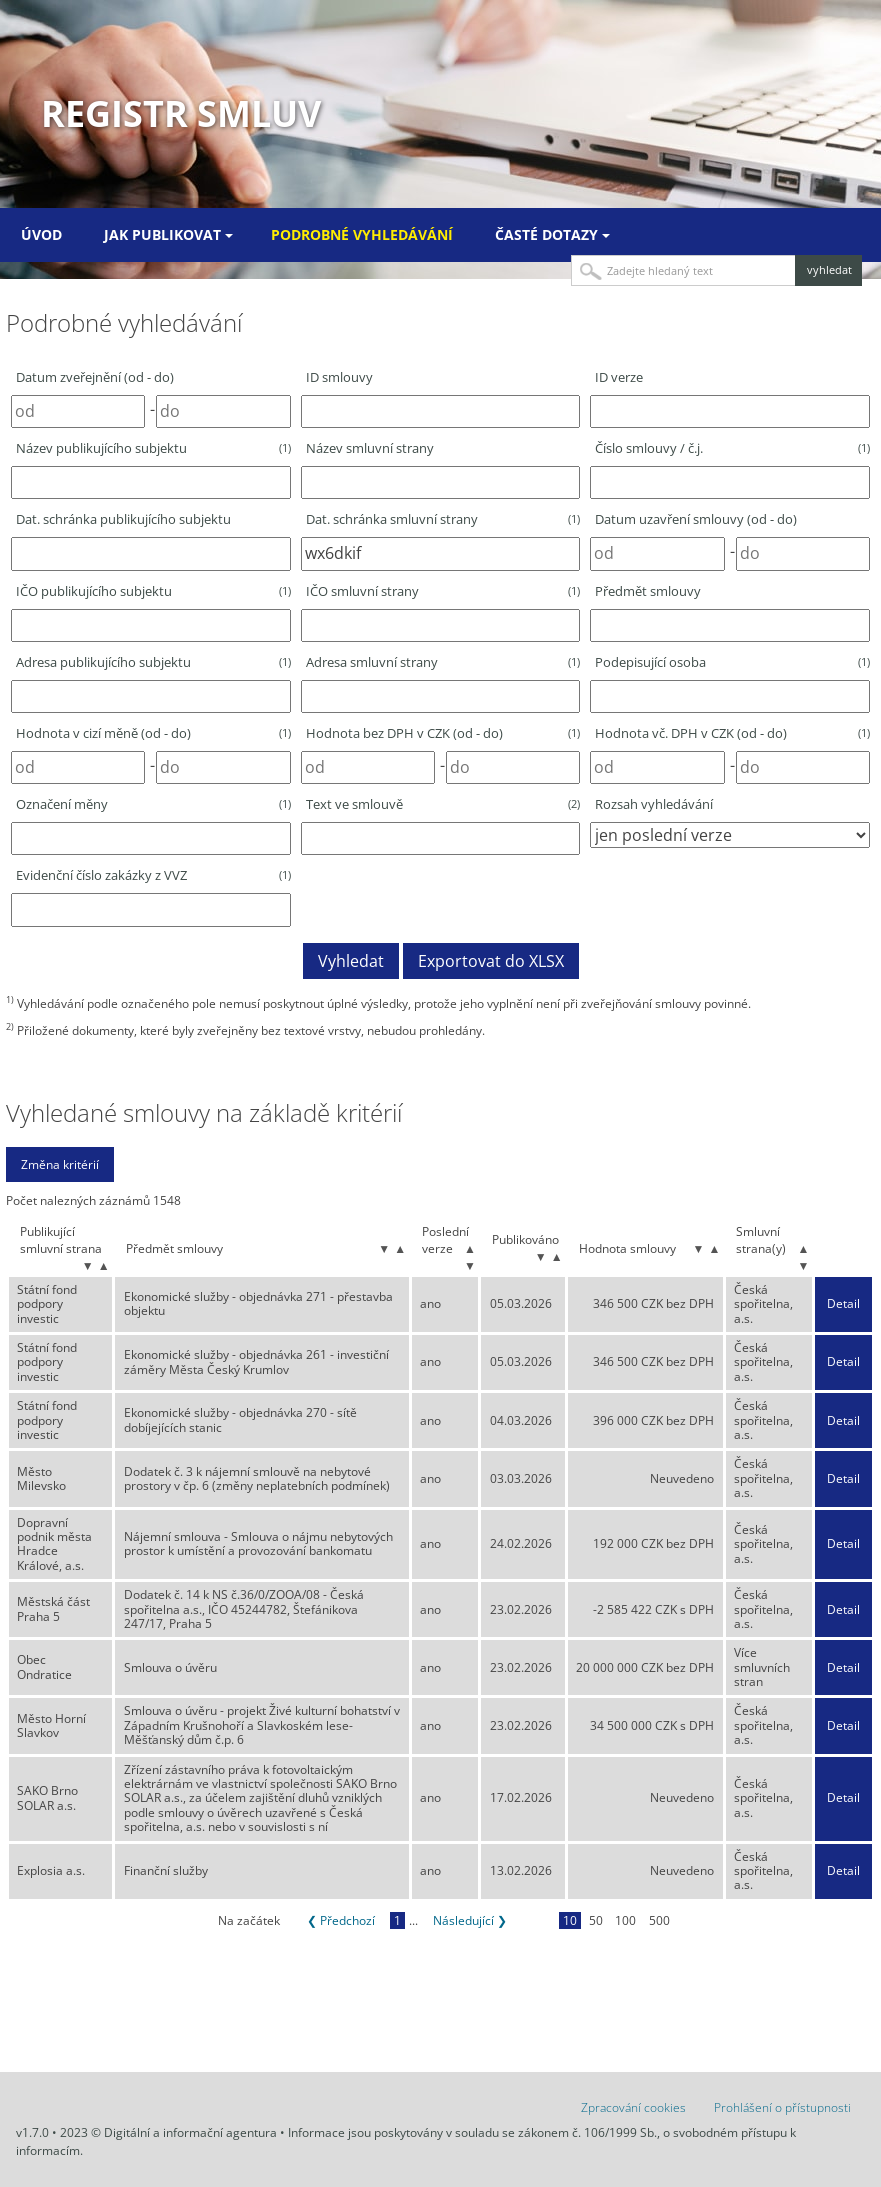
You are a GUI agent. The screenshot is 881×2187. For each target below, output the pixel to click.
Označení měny (153, 804)
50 (596, 1920)
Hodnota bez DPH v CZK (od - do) (443, 733)
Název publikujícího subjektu (153, 448)
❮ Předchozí (341, 1920)
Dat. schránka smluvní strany (443, 519)
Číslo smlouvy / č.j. (732, 448)
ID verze (619, 377)
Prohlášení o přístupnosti (782, 2107)
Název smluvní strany (370, 448)
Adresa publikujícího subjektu (153, 662)
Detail (843, 1304)
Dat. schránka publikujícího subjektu (123, 519)
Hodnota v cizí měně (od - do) (153, 733)
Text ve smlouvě (443, 804)
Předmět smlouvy (648, 591)
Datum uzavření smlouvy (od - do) (696, 519)
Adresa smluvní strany (443, 662)
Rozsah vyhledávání (654, 804)
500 (659, 1920)
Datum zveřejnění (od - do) (95, 377)
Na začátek (249, 1920)
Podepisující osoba (732, 662)
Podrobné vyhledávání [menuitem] (362, 234)
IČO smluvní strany (443, 591)
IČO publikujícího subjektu (153, 591)
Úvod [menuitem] (41, 234)
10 (570, 1920)
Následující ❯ (470, 1920)
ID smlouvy (339, 377)
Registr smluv (181, 113)
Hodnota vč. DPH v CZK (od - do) (732, 733)
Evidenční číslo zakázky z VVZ (153, 875)
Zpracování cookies (633, 2107)
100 (625, 1920)
